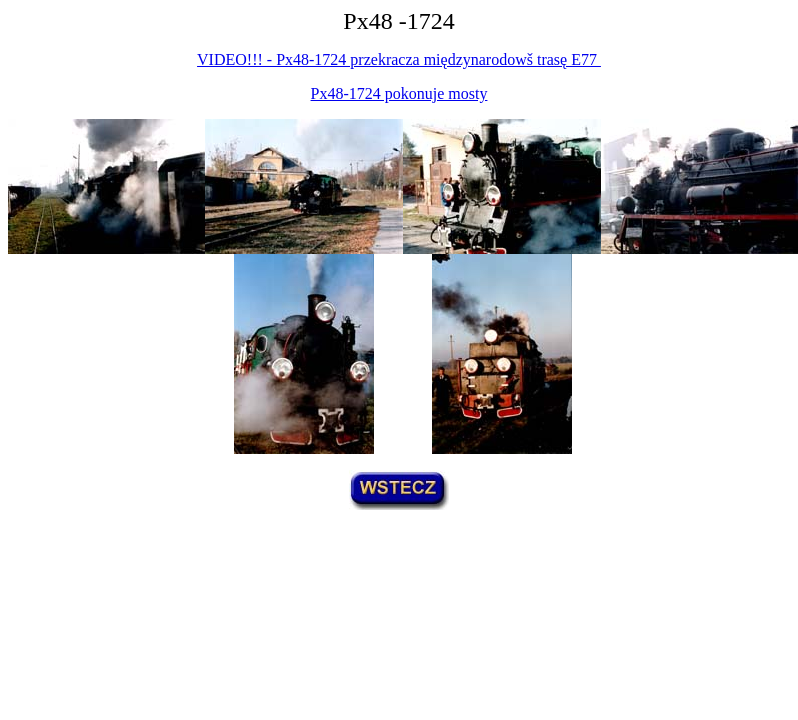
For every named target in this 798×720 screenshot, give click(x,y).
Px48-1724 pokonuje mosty (399, 93)
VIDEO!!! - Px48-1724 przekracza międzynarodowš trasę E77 (399, 59)
